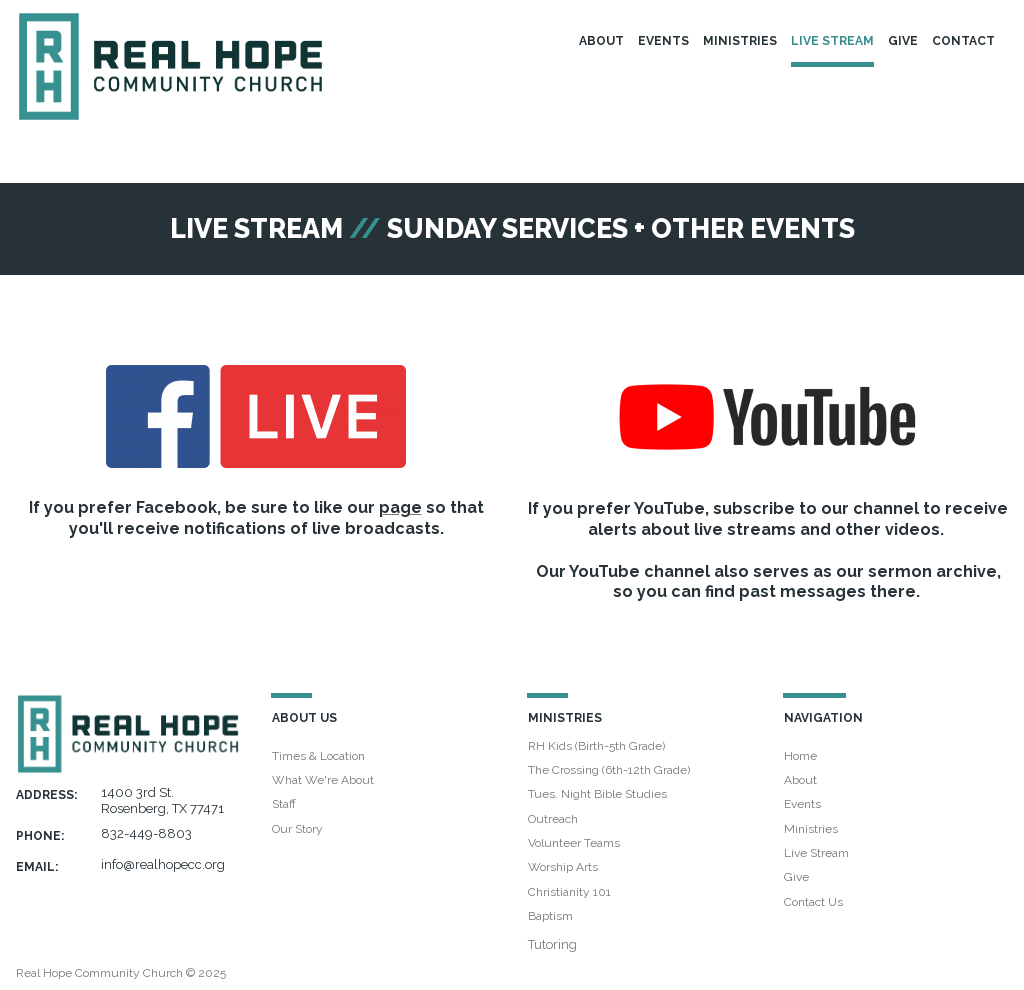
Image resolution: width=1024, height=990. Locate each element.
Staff (284, 804)
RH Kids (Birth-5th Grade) (596, 746)
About (800, 780)
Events (802, 804)
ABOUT (601, 41)
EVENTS (663, 41)
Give (796, 877)
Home (800, 756)
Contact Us (813, 902)
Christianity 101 (569, 892)
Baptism (550, 916)
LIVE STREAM (832, 41)
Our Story (297, 829)
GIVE (903, 41)
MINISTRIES (740, 41)
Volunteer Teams (574, 843)
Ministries (811, 829)
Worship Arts (563, 867)
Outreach (553, 819)
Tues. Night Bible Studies (597, 794)
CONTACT (963, 41)
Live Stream (816, 853)
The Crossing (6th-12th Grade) (609, 770)
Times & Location (318, 756)
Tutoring (552, 944)
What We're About (323, 780)
